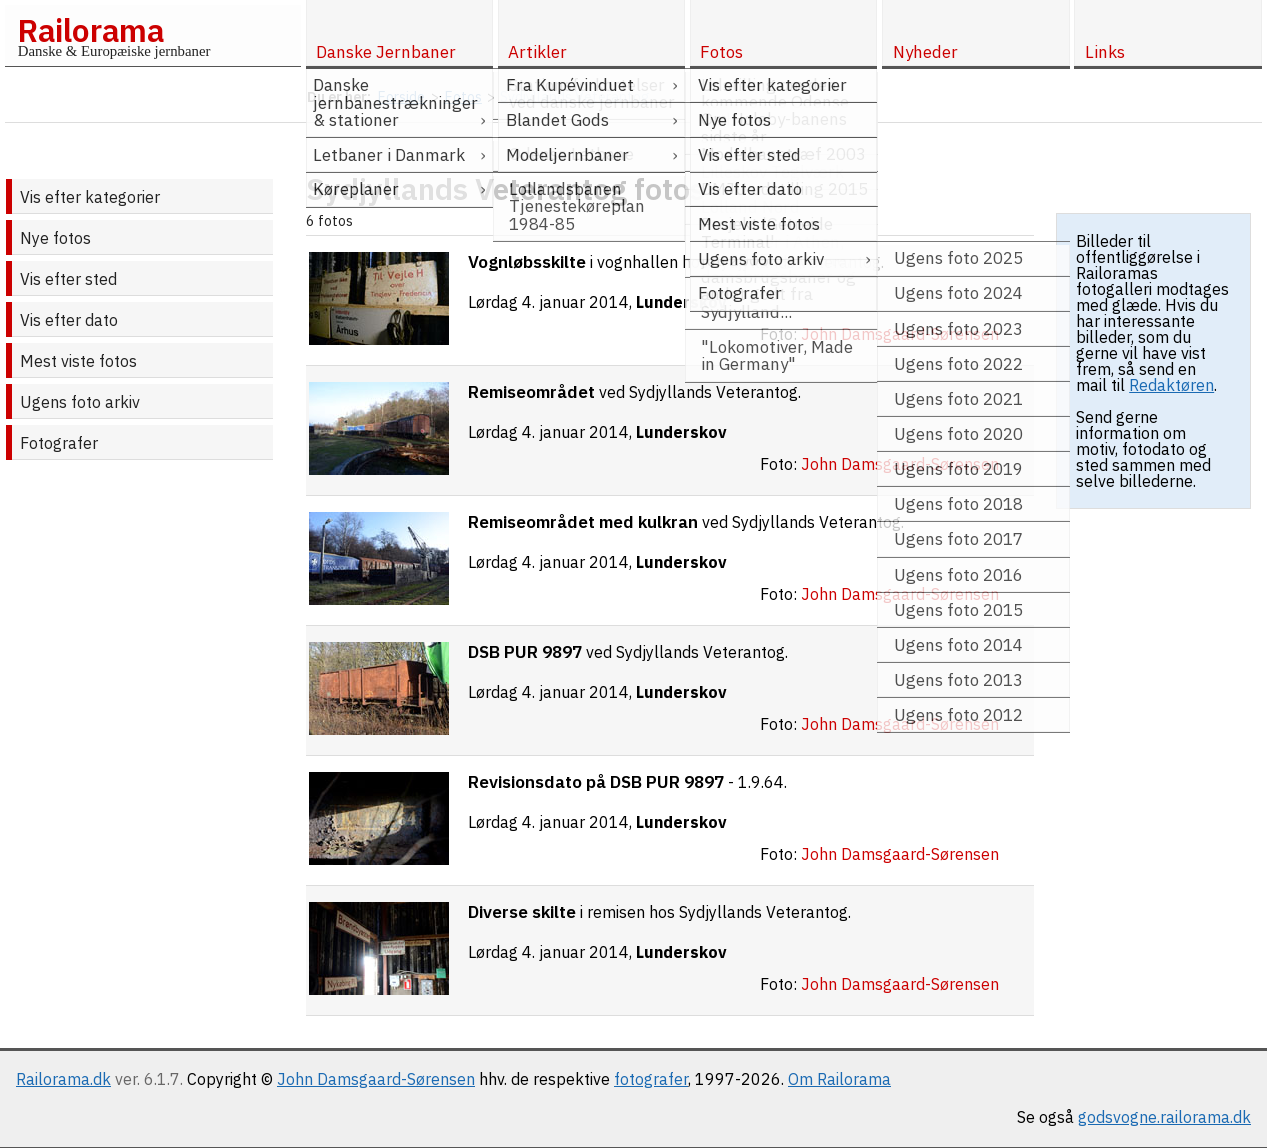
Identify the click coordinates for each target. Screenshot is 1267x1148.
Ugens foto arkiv (80, 402)
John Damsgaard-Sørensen (376, 1079)
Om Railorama (839, 1079)
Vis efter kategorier (90, 197)
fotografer (651, 1079)
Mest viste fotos (78, 361)
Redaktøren (1171, 385)
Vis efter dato (69, 320)
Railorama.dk (63, 1079)
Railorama (90, 30)
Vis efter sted (68, 279)
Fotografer (59, 443)
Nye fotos (55, 238)
